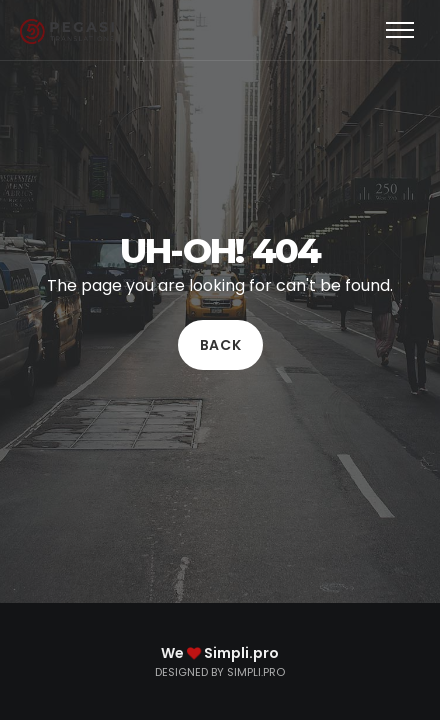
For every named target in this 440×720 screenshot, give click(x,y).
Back (220, 345)
